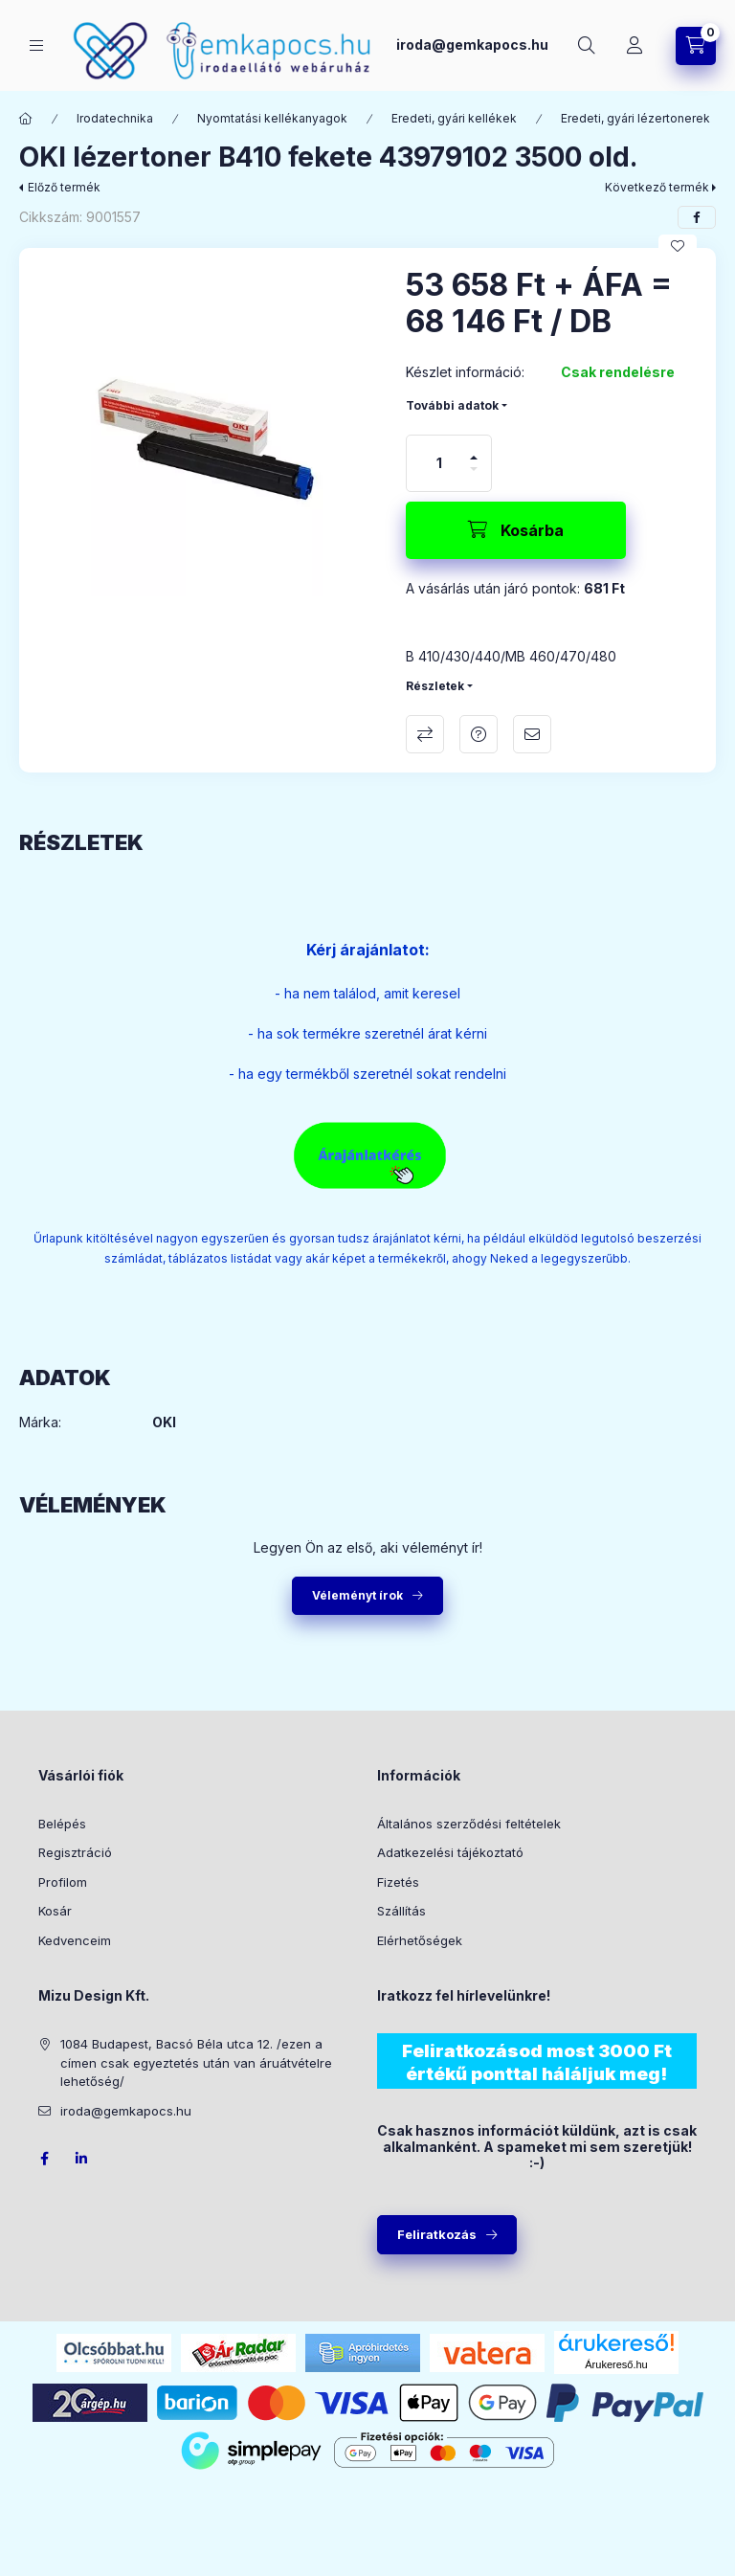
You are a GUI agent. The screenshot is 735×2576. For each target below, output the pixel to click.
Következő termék (657, 187)
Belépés (62, 1823)
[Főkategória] (26, 118)
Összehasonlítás (425, 734)
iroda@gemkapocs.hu (472, 44)
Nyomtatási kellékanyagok (272, 118)
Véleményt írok (357, 1595)
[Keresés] (587, 46)
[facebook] (697, 217)
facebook (44, 2158)
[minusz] (473, 469)
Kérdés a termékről (478, 734)
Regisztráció (75, 1852)
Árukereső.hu (616, 2364)
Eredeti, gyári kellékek (454, 118)
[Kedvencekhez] (677, 246)
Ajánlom (532, 734)
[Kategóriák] (36, 45)
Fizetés (398, 1882)
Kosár (55, 1910)
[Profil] (634, 46)
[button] (203, 431)
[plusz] (473, 457)
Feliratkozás (437, 2234)
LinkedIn (82, 2158)
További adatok (452, 405)
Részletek (435, 686)
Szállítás (401, 1910)
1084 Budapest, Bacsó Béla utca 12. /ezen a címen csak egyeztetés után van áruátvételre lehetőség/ (196, 2062)
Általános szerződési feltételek (469, 1823)
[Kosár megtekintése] (696, 46)
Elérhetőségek (419, 1940)
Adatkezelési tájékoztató (450, 1852)
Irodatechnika (115, 118)
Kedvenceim (74, 1940)
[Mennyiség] (439, 463)
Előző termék (64, 187)
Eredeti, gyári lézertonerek (635, 118)
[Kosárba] (516, 530)
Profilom (62, 1882)
